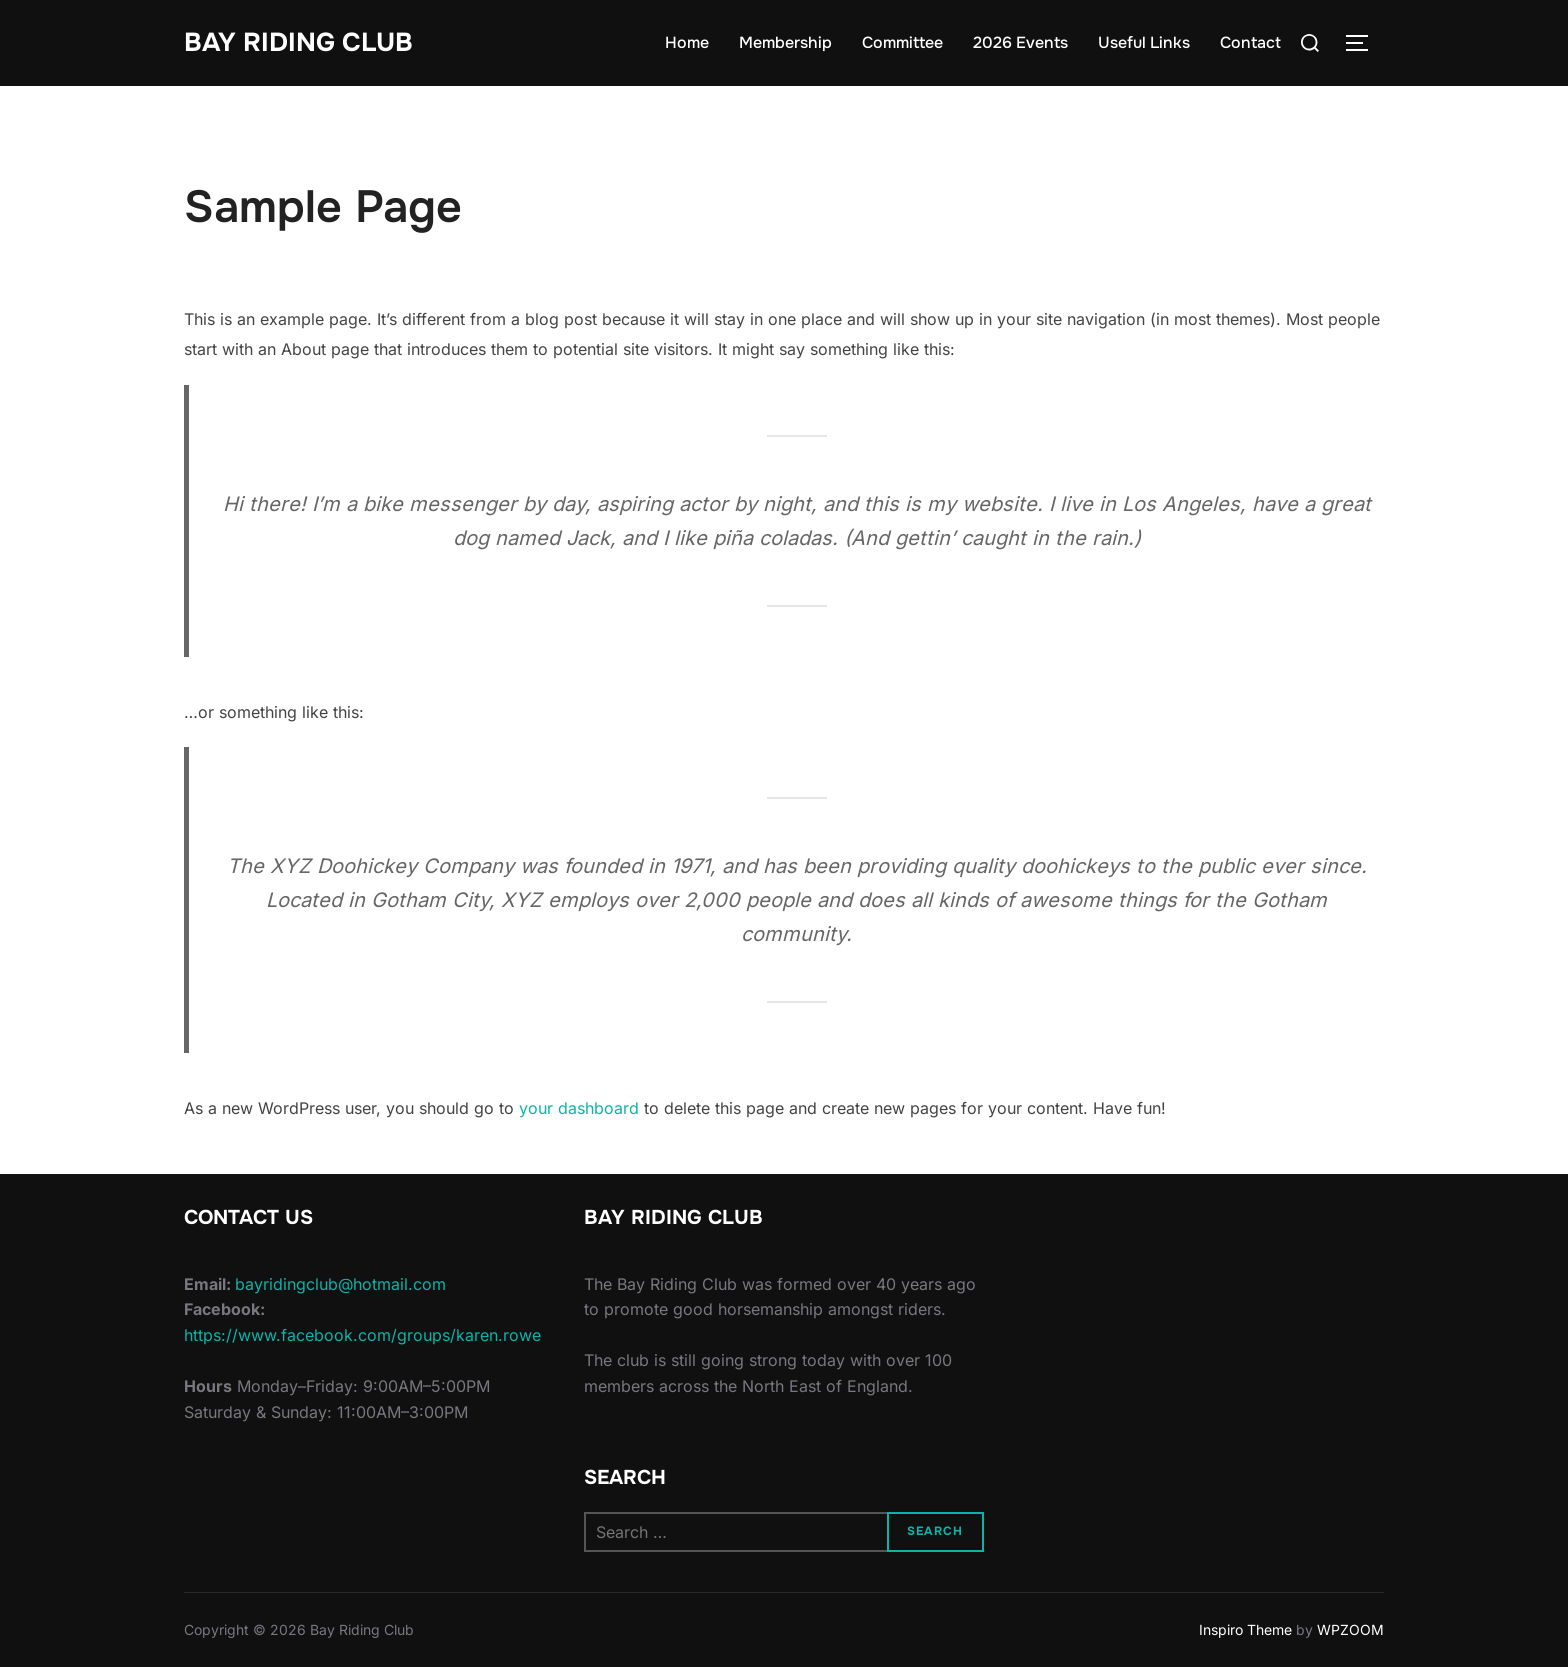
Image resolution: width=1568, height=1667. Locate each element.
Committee (902, 42)
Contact (1250, 42)
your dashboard (579, 1108)
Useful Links (1144, 42)
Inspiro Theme (1245, 1629)
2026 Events (1020, 42)
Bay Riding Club (298, 42)
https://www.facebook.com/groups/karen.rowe (362, 1335)
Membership (785, 42)
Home (687, 42)
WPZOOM (1350, 1629)
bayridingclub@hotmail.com (340, 1284)
